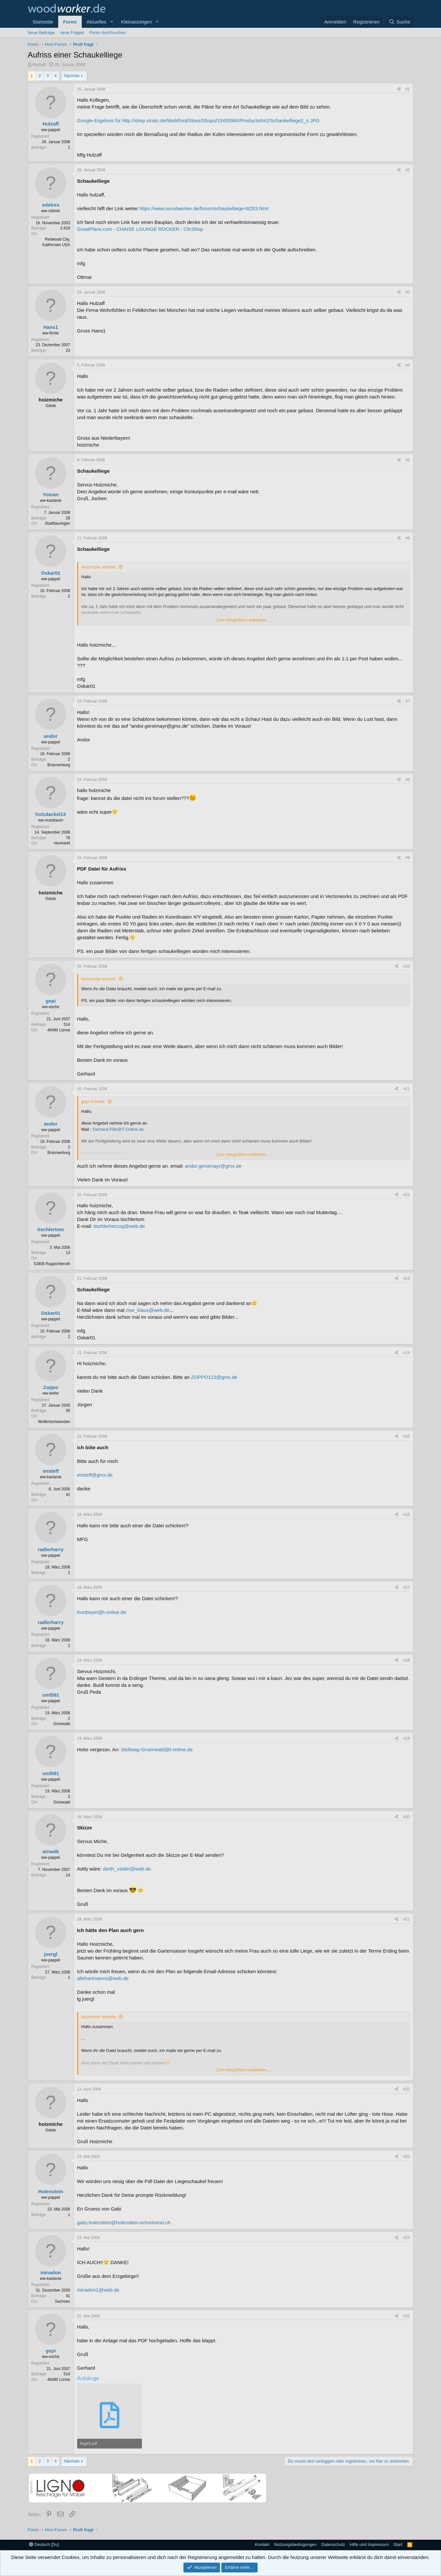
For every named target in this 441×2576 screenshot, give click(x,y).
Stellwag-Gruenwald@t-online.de (157, 1749)
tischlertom (51, 1229)
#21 (406, 1919)
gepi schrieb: (93, 1101)
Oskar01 (50, 573)
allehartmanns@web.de (103, 1978)
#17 (406, 1587)
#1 (407, 89)
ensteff (50, 1471)
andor (51, 736)
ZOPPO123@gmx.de (214, 1377)
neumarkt (62, 843)
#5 (407, 460)
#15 (406, 1436)
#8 (407, 779)
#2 (407, 170)
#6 (407, 538)
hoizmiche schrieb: (99, 567)
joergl (51, 1954)
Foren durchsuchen (107, 32)
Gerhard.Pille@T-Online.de (118, 1129)
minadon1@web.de (98, 2290)
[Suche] (399, 22)
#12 (406, 1195)
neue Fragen (72, 32)
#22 (406, 2089)
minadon (51, 2272)
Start (398, 2544)
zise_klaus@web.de (148, 1310)
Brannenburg (58, 765)
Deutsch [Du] (44, 2544)
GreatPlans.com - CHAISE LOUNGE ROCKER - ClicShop (140, 229)
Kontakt (262, 2544)
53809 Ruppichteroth (52, 1264)
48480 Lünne (58, 1030)
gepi (51, 1001)
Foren (70, 22)
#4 (407, 365)
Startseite (43, 22)
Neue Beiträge (41, 32)
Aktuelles (97, 22)
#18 (406, 1660)
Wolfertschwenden (54, 1421)
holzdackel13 (50, 814)
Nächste (72, 75)
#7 (407, 701)
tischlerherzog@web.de (119, 1226)
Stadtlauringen (57, 523)
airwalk (50, 1851)
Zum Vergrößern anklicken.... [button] (243, 620)
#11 (406, 1089)
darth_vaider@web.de (127, 1869)
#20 (406, 1817)
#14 (406, 1352)
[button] (111, 22)
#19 (406, 1738)
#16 (406, 1514)
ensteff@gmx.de (95, 1475)
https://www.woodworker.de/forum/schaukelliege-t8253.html (203, 208)
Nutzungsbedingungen (295, 2544)
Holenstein (50, 2191)
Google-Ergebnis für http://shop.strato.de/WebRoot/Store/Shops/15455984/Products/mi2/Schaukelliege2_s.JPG (198, 120)
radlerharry (50, 1549)
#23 (406, 2156)
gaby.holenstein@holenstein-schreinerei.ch (124, 2222)
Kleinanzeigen (136, 22)
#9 (407, 858)
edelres (50, 205)
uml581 (50, 1695)
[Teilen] (399, 89)
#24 (406, 2237)
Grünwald (61, 1723)
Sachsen (62, 2301)
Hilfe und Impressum (369, 2544)
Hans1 (50, 327)
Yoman (51, 494)
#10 (406, 966)
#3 (407, 292)
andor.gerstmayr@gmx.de (213, 1166)
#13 (406, 1278)
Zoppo (50, 1387)
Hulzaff (38, 64)
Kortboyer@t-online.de (101, 1612)
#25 (406, 2316)
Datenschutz (333, 2544)
